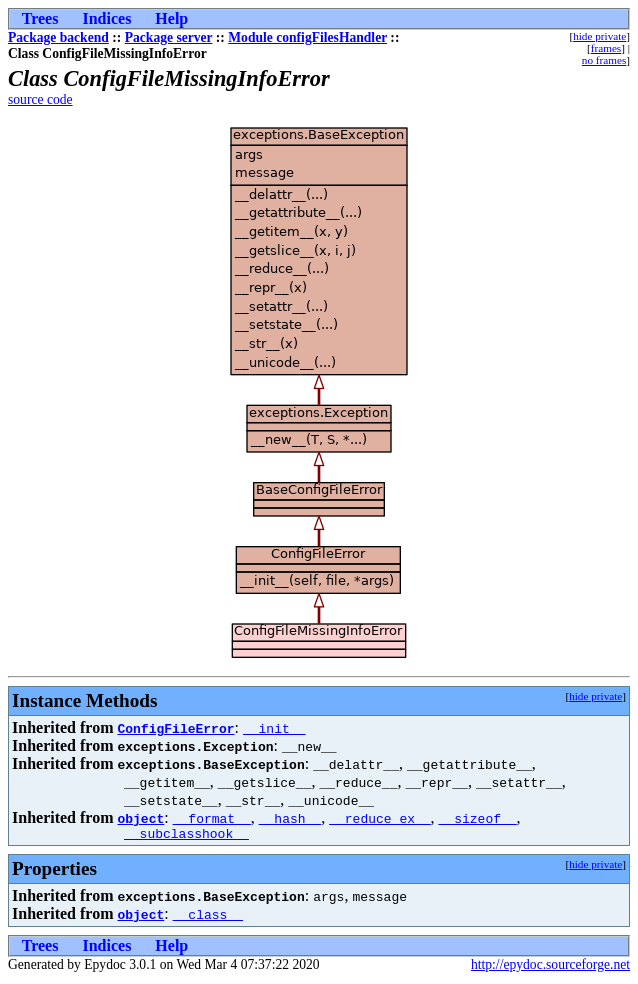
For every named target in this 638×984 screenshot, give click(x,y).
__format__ (212, 818)
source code (40, 99)
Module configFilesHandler (307, 37)
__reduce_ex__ (379, 818)
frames (606, 48)
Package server (169, 37)
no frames (604, 60)
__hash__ (290, 818)
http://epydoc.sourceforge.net (550, 967)
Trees (40, 18)
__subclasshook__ (186, 836)
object (140, 818)
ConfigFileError (175, 728)
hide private (599, 36)
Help (171, 18)
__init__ (274, 728)
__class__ (208, 917)
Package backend (58, 37)
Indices (106, 18)
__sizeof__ (478, 818)
